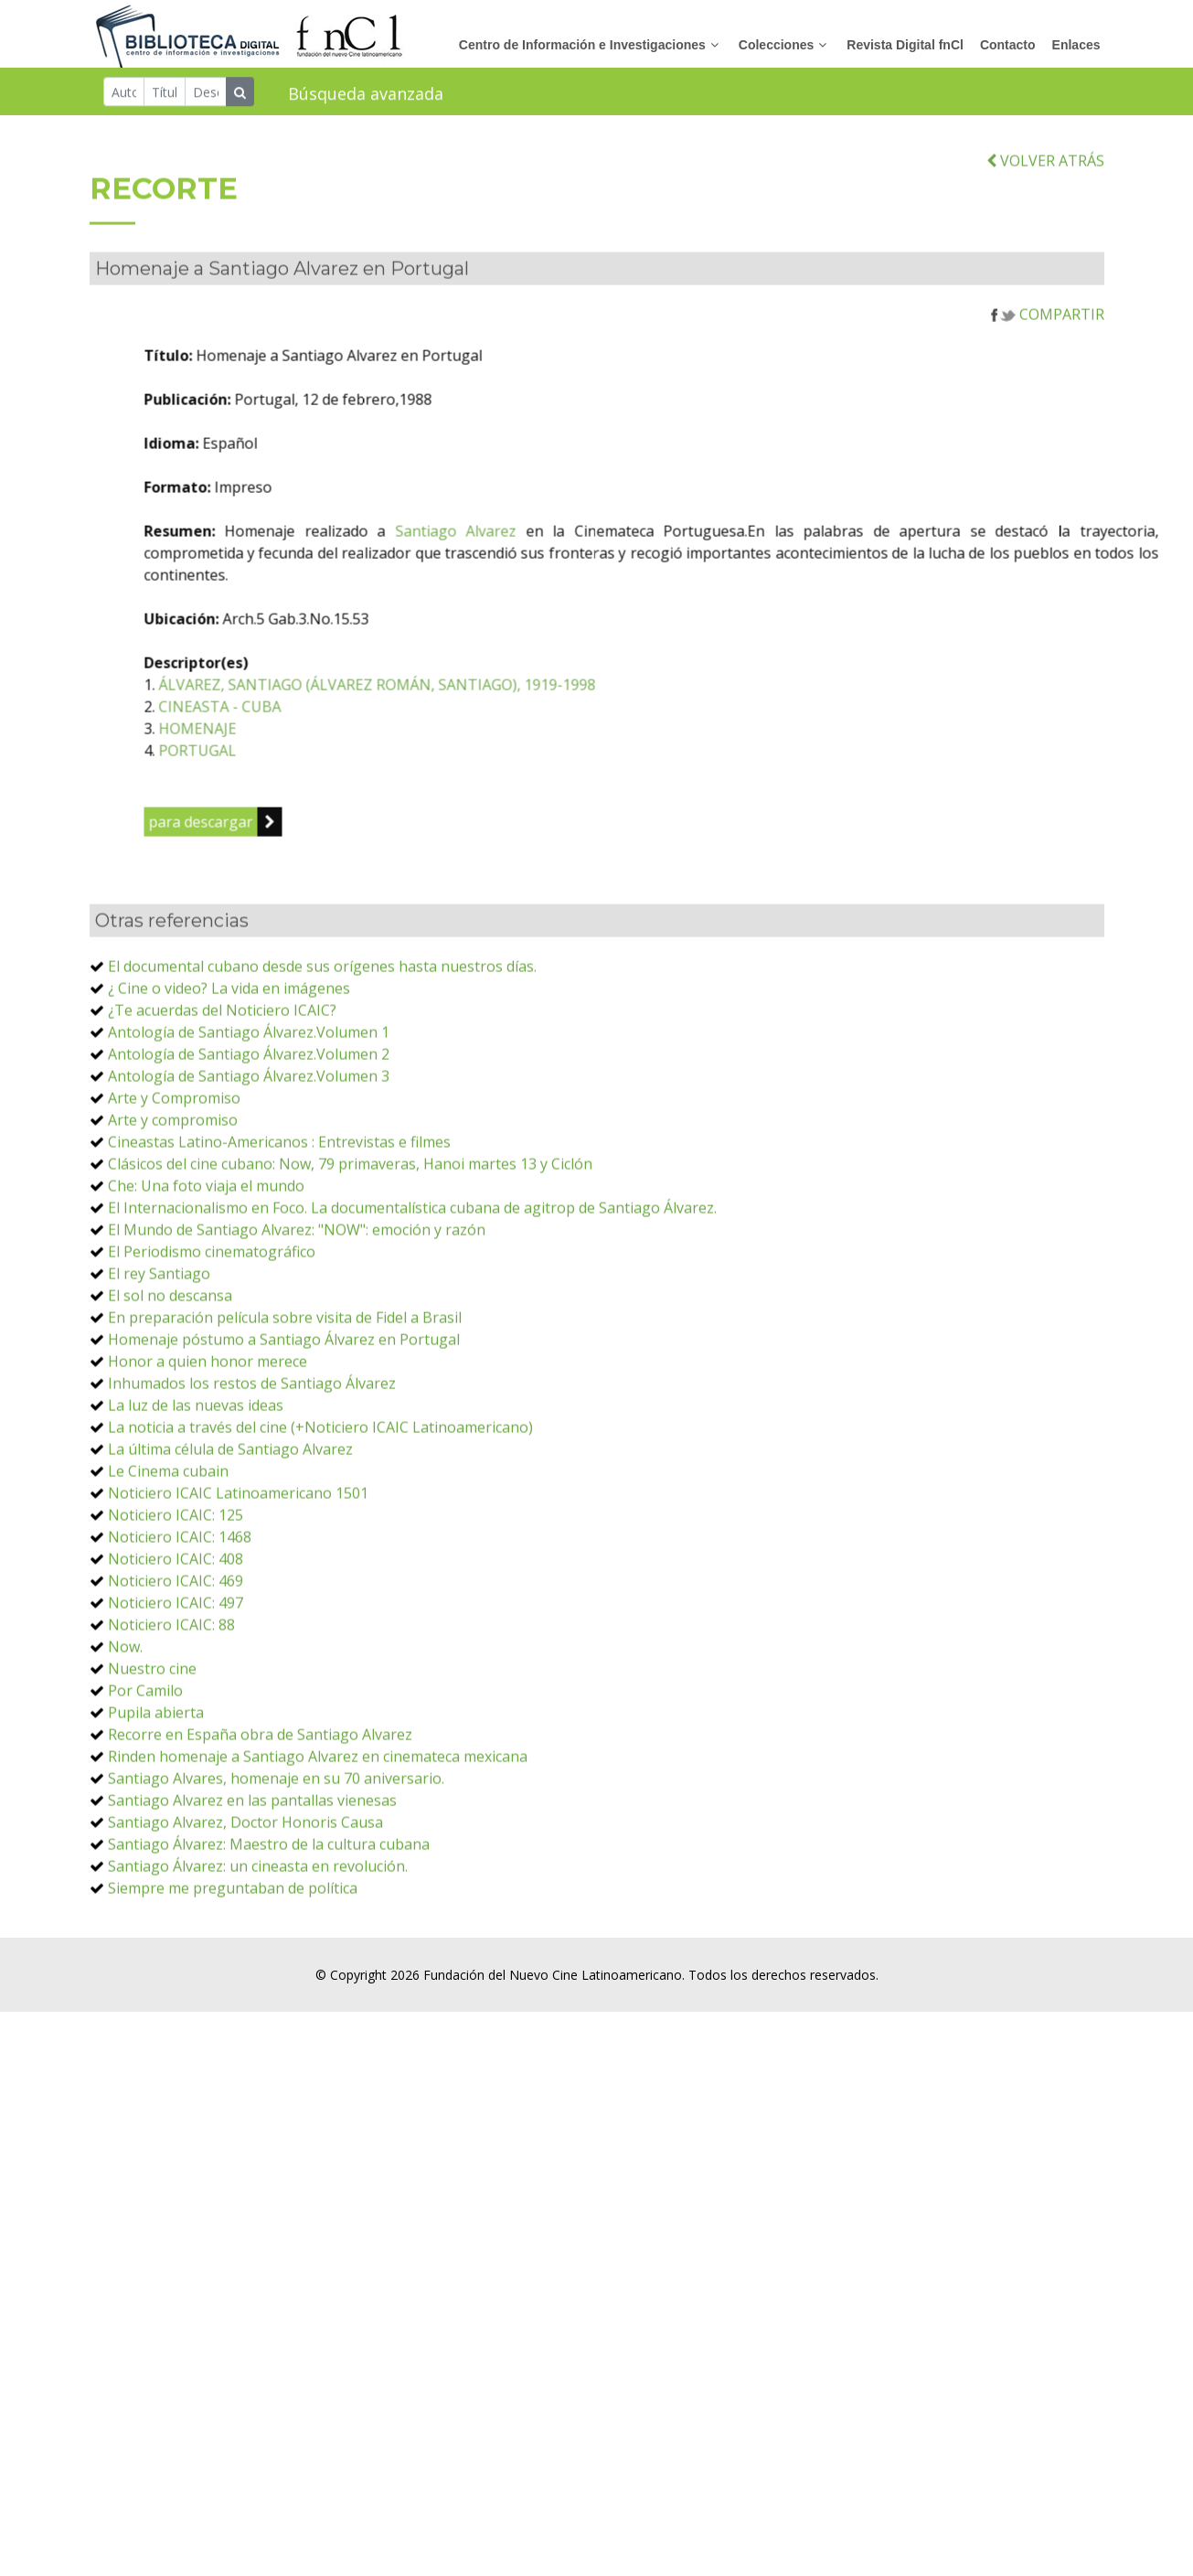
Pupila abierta (156, 1787)
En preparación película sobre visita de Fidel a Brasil (285, 1392)
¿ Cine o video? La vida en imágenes (229, 1063)
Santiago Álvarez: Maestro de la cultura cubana (269, 1918)
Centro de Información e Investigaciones (582, 45)
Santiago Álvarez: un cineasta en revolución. (258, 1940)
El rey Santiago (159, 1348)
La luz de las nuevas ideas (195, 1480)
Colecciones (776, 45)
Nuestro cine (152, 1743)
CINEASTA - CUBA (338, 781)
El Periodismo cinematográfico (211, 1326)
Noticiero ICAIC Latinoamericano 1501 (238, 1567)
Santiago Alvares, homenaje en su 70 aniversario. (276, 1853)
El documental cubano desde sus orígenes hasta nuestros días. (322, 1041)
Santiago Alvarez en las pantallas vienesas (252, 1875)
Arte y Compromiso (174, 1172)
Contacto (1008, 45)
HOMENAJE (316, 803)
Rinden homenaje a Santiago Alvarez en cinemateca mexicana (317, 1831)
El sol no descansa (170, 1370)
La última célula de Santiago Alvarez (230, 1523)
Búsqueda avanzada (365, 95)
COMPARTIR (1047, 389)
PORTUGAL (316, 825)
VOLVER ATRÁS (1045, 235)
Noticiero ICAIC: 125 (175, 1589)
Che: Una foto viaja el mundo (206, 1260)
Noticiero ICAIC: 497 (175, 1677)
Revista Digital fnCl (905, 45)
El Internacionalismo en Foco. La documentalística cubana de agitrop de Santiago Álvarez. (412, 1282)
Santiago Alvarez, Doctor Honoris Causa (245, 1897)
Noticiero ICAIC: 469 (175, 1655)
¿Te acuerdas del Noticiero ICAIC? (222, 1084)
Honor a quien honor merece (207, 1436)
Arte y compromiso (173, 1194)
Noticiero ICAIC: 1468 (179, 1611)
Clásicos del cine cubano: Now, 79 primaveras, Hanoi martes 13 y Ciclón (350, 1238)
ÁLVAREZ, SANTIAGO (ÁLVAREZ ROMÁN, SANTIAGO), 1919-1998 (495, 759)
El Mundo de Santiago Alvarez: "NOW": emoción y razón (296, 1304)
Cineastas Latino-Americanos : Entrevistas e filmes (279, 1216)
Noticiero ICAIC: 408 (175, 1633)
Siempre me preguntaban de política (232, 1962)
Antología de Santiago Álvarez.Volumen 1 (248, 1106)
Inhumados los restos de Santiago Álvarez (252, 1458)
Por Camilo (145, 1765)
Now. (125, 1721)
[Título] (165, 93)
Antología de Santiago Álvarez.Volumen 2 (248, 1128)
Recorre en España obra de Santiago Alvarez (260, 1809)
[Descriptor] (206, 93)
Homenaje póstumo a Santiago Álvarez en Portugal (284, 1414)
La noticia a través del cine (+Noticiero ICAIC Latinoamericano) (320, 1501)
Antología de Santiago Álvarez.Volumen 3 (248, 1150)
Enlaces (1076, 45)
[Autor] (124, 93)
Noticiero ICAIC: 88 (171, 1699)
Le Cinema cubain (168, 1545)
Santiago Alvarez (574, 605)
